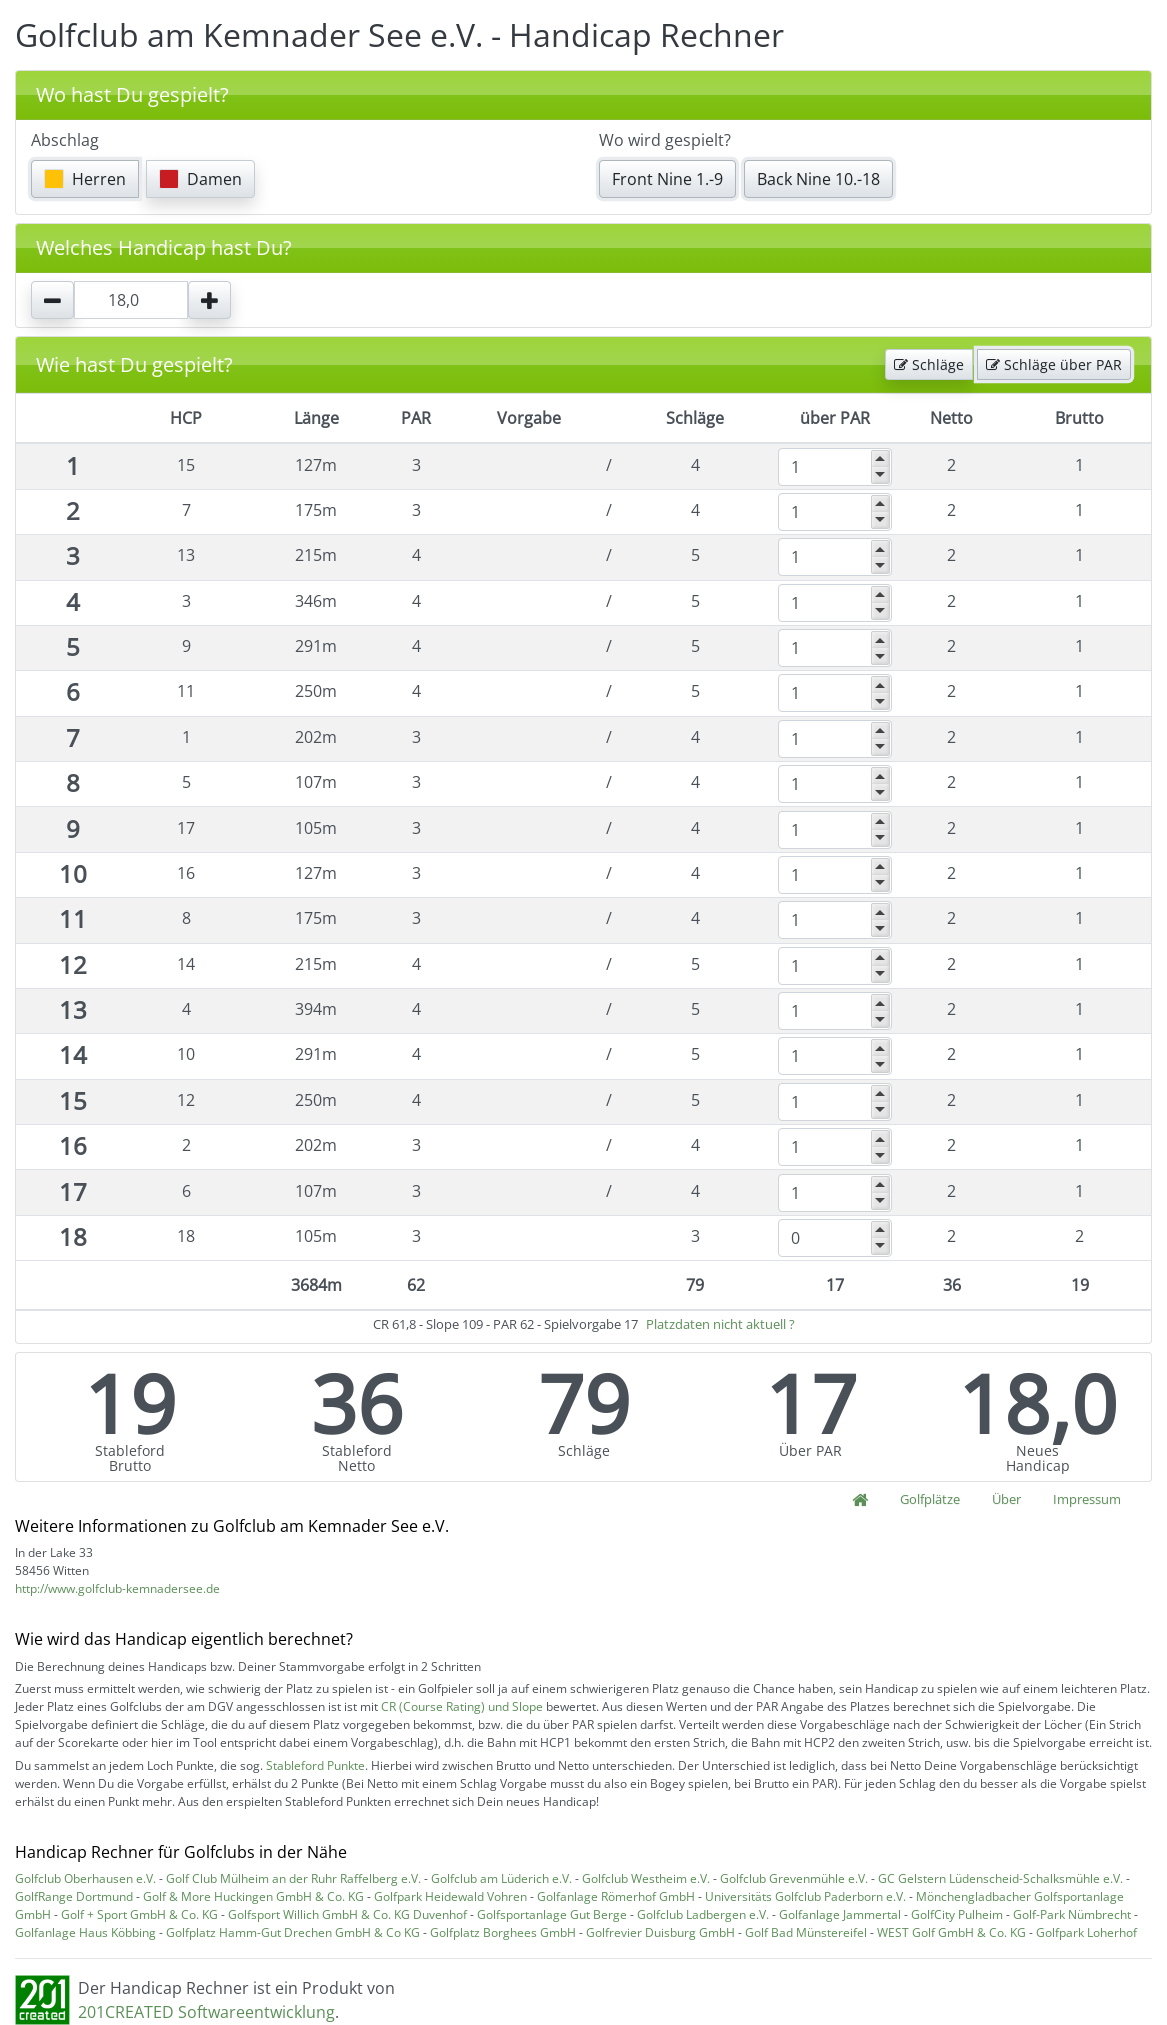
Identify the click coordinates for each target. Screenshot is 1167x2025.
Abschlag (65, 140)
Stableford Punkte (315, 1765)
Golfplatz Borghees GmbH (503, 1932)
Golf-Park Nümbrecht (1072, 1914)
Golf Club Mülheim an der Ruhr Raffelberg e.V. (293, 1878)
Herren (85, 179)
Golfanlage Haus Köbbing (85, 1932)
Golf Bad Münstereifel (806, 1932)
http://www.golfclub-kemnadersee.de (117, 1588)
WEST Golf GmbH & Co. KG (951, 1932)
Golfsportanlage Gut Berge (552, 1914)
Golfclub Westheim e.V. (646, 1878)
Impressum (1087, 1499)
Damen (200, 179)
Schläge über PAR (1054, 364)
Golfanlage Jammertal (840, 1914)
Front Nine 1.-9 (667, 179)
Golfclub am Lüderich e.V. (501, 1878)
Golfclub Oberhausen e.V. (85, 1878)
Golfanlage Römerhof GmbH (616, 1896)
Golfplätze (930, 1499)
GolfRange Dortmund (74, 1896)
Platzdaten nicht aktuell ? (720, 1324)
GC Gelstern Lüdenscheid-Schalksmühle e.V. (1000, 1878)
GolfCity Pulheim (957, 1914)
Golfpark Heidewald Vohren (450, 1896)
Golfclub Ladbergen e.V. (703, 1914)
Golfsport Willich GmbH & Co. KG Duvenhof (347, 1914)
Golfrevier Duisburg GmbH (660, 1932)
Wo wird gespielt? (665, 140)
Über (1006, 1499)
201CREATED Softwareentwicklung (206, 2012)
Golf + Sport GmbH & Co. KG (139, 1914)
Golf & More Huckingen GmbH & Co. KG (253, 1896)
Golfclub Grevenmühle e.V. (794, 1878)
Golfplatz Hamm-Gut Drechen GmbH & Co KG (293, 1932)
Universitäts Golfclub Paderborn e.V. (805, 1896)
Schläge (929, 364)
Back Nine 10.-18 (818, 179)
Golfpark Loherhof (1086, 1932)
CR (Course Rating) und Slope (462, 1706)
